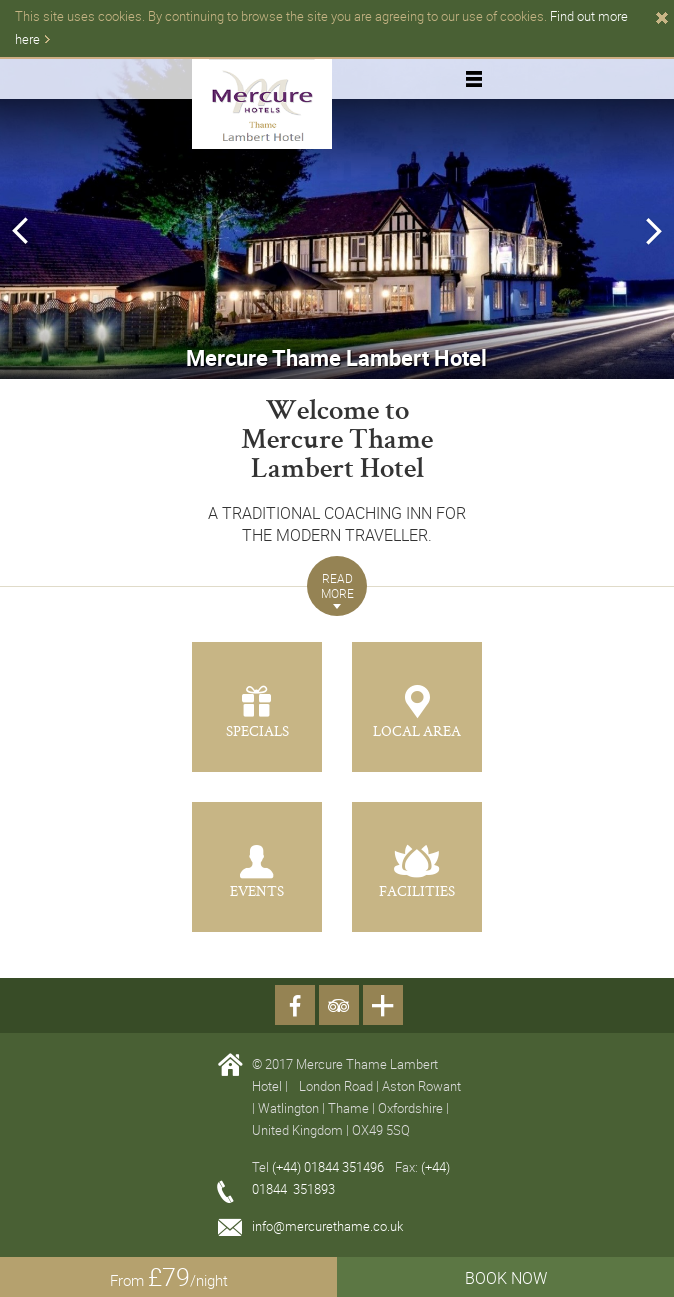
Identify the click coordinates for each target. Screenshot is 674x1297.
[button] (337, 586)
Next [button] (653, 231)
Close (662, 18)
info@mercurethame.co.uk (327, 1226)
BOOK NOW (506, 1278)
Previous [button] (17, 231)
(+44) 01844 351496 (329, 1167)
